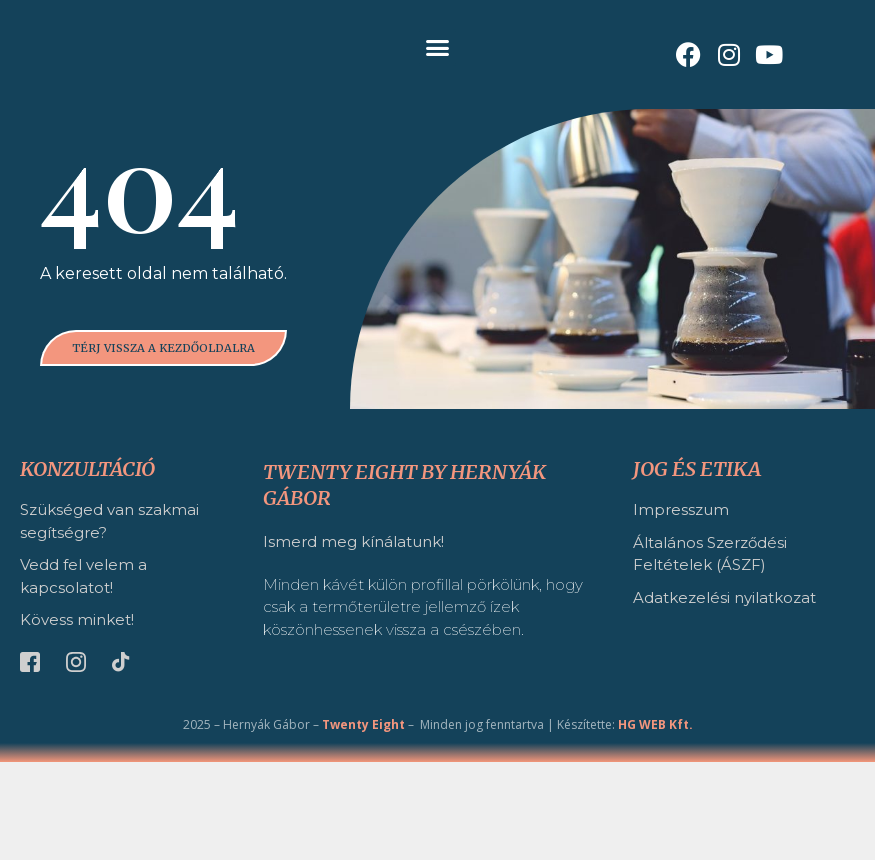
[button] (438, 48)
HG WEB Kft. (655, 822)
